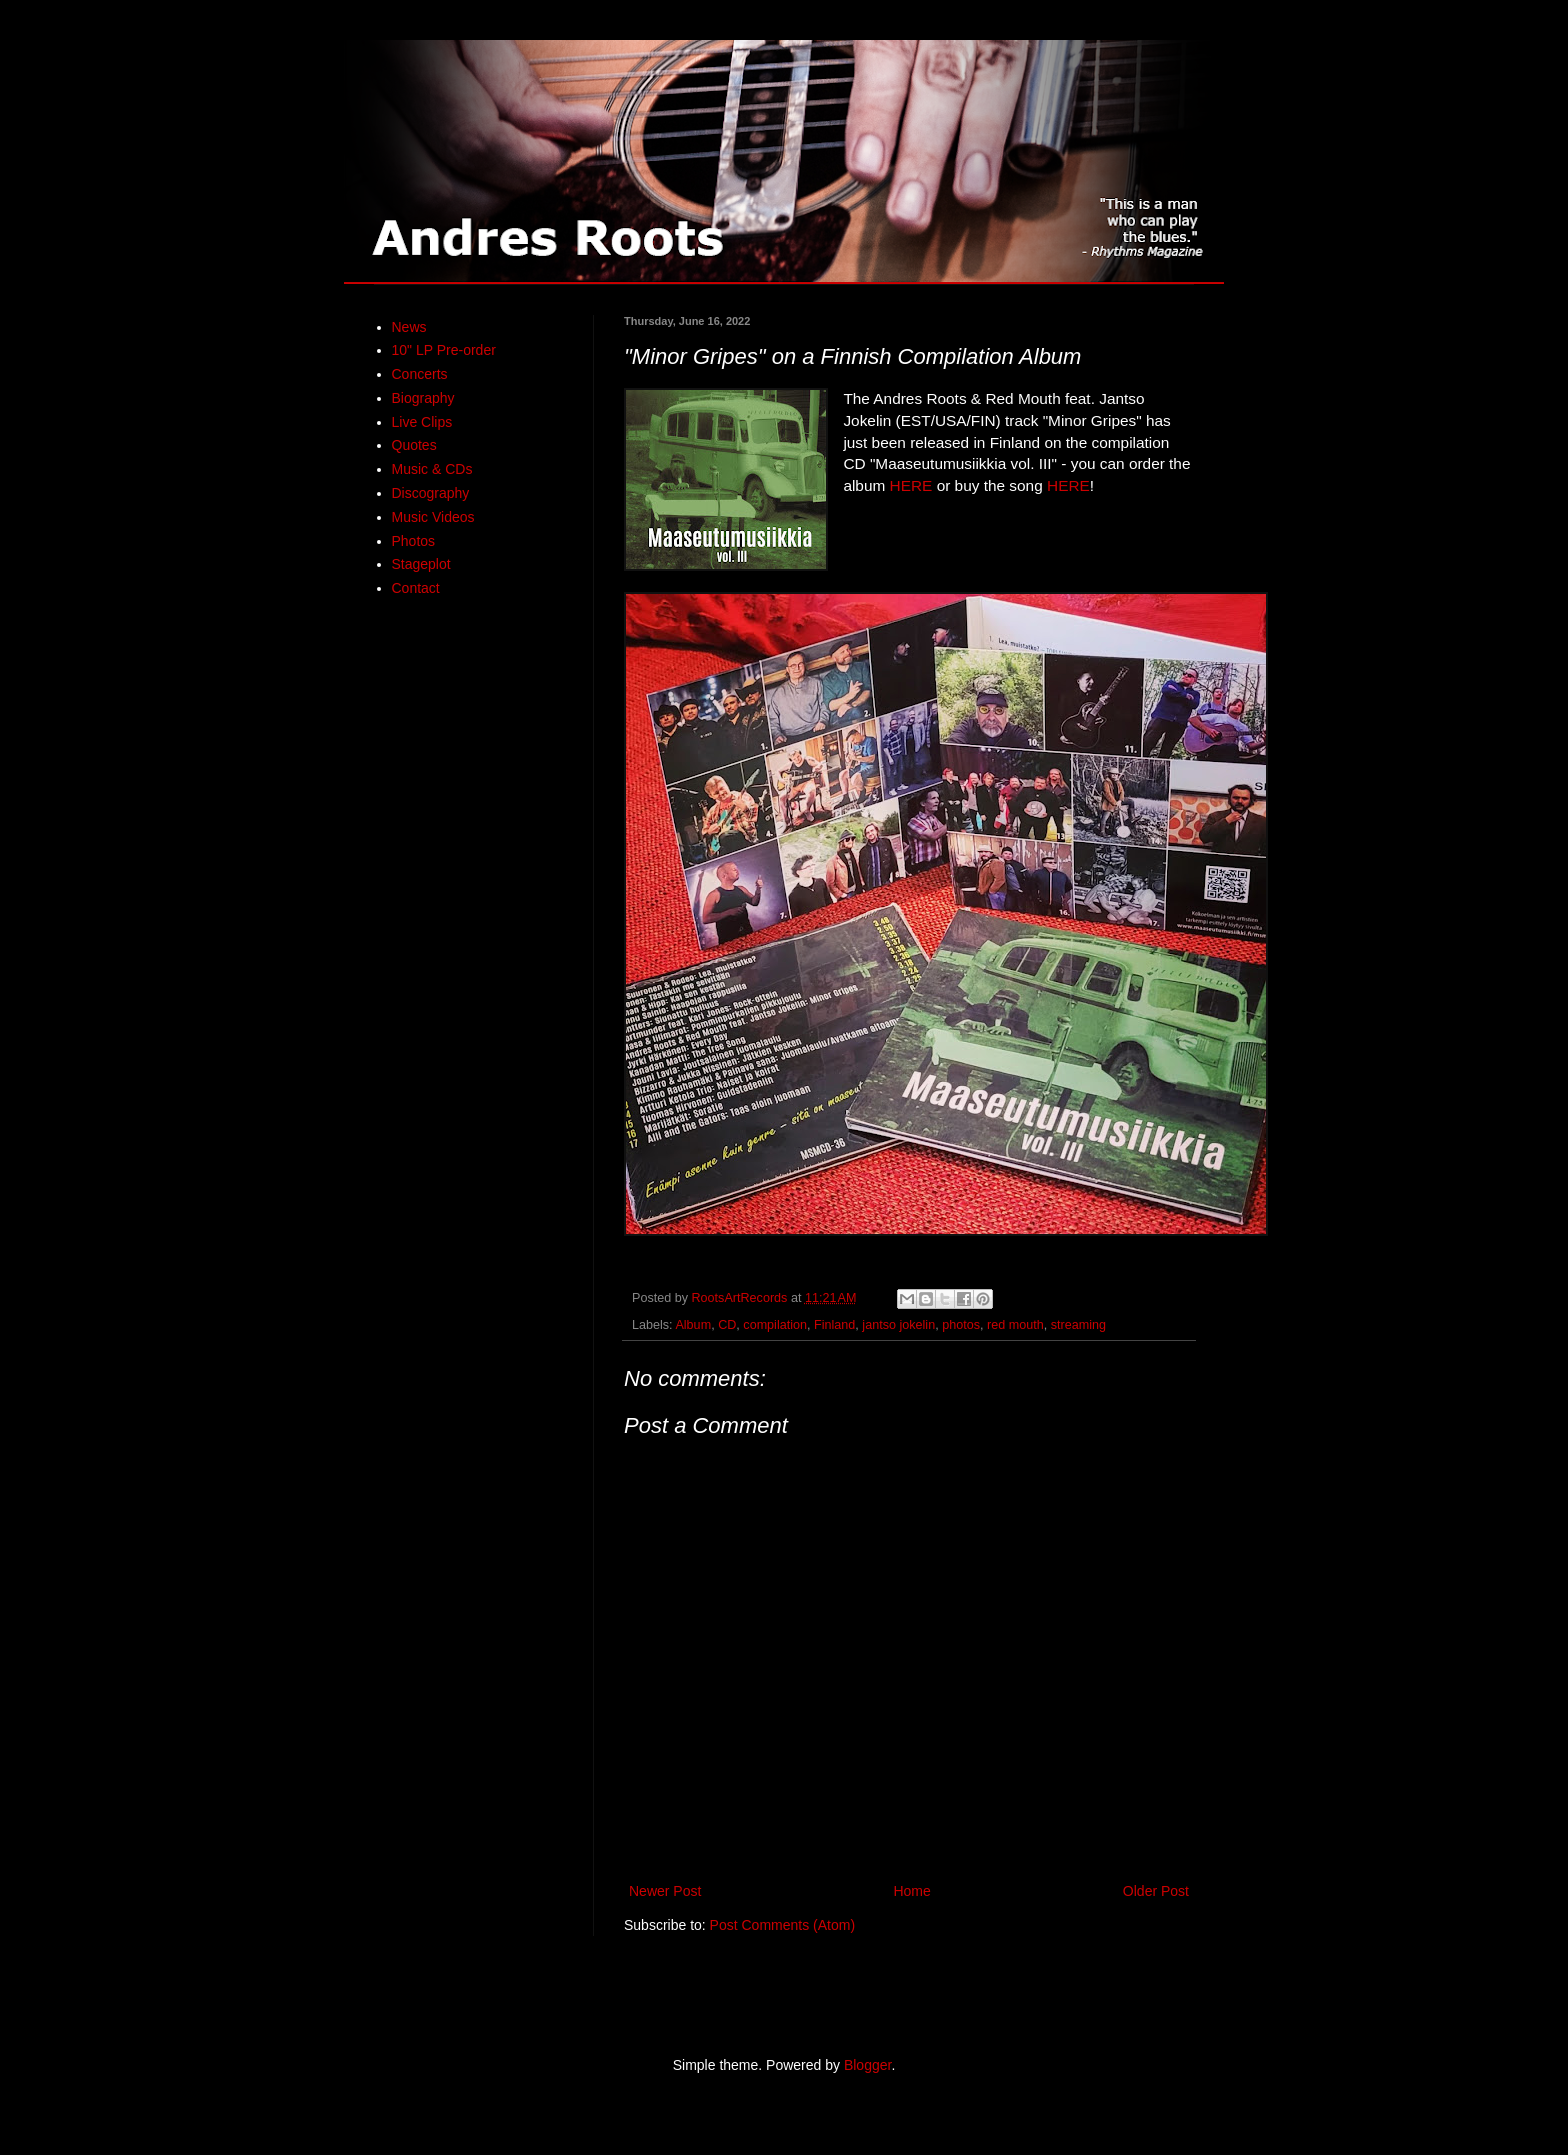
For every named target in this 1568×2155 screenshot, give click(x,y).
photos (961, 1325)
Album (693, 1325)
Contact (416, 588)
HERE (911, 485)
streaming (1078, 1325)
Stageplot (421, 564)
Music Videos (433, 517)
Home (911, 1891)
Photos (414, 541)
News (409, 327)
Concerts (420, 374)
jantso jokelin (898, 1325)
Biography (423, 398)
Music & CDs (432, 469)
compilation (775, 1325)
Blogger (867, 2065)
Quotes (414, 445)
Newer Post (665, 1891)
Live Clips (422, 422)
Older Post (1156, 1891)
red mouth (1015, 1325)
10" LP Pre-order (444, 350)
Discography (431, 493)
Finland (834, 1325)
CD (727, 1325)
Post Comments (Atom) (782, 1925)
